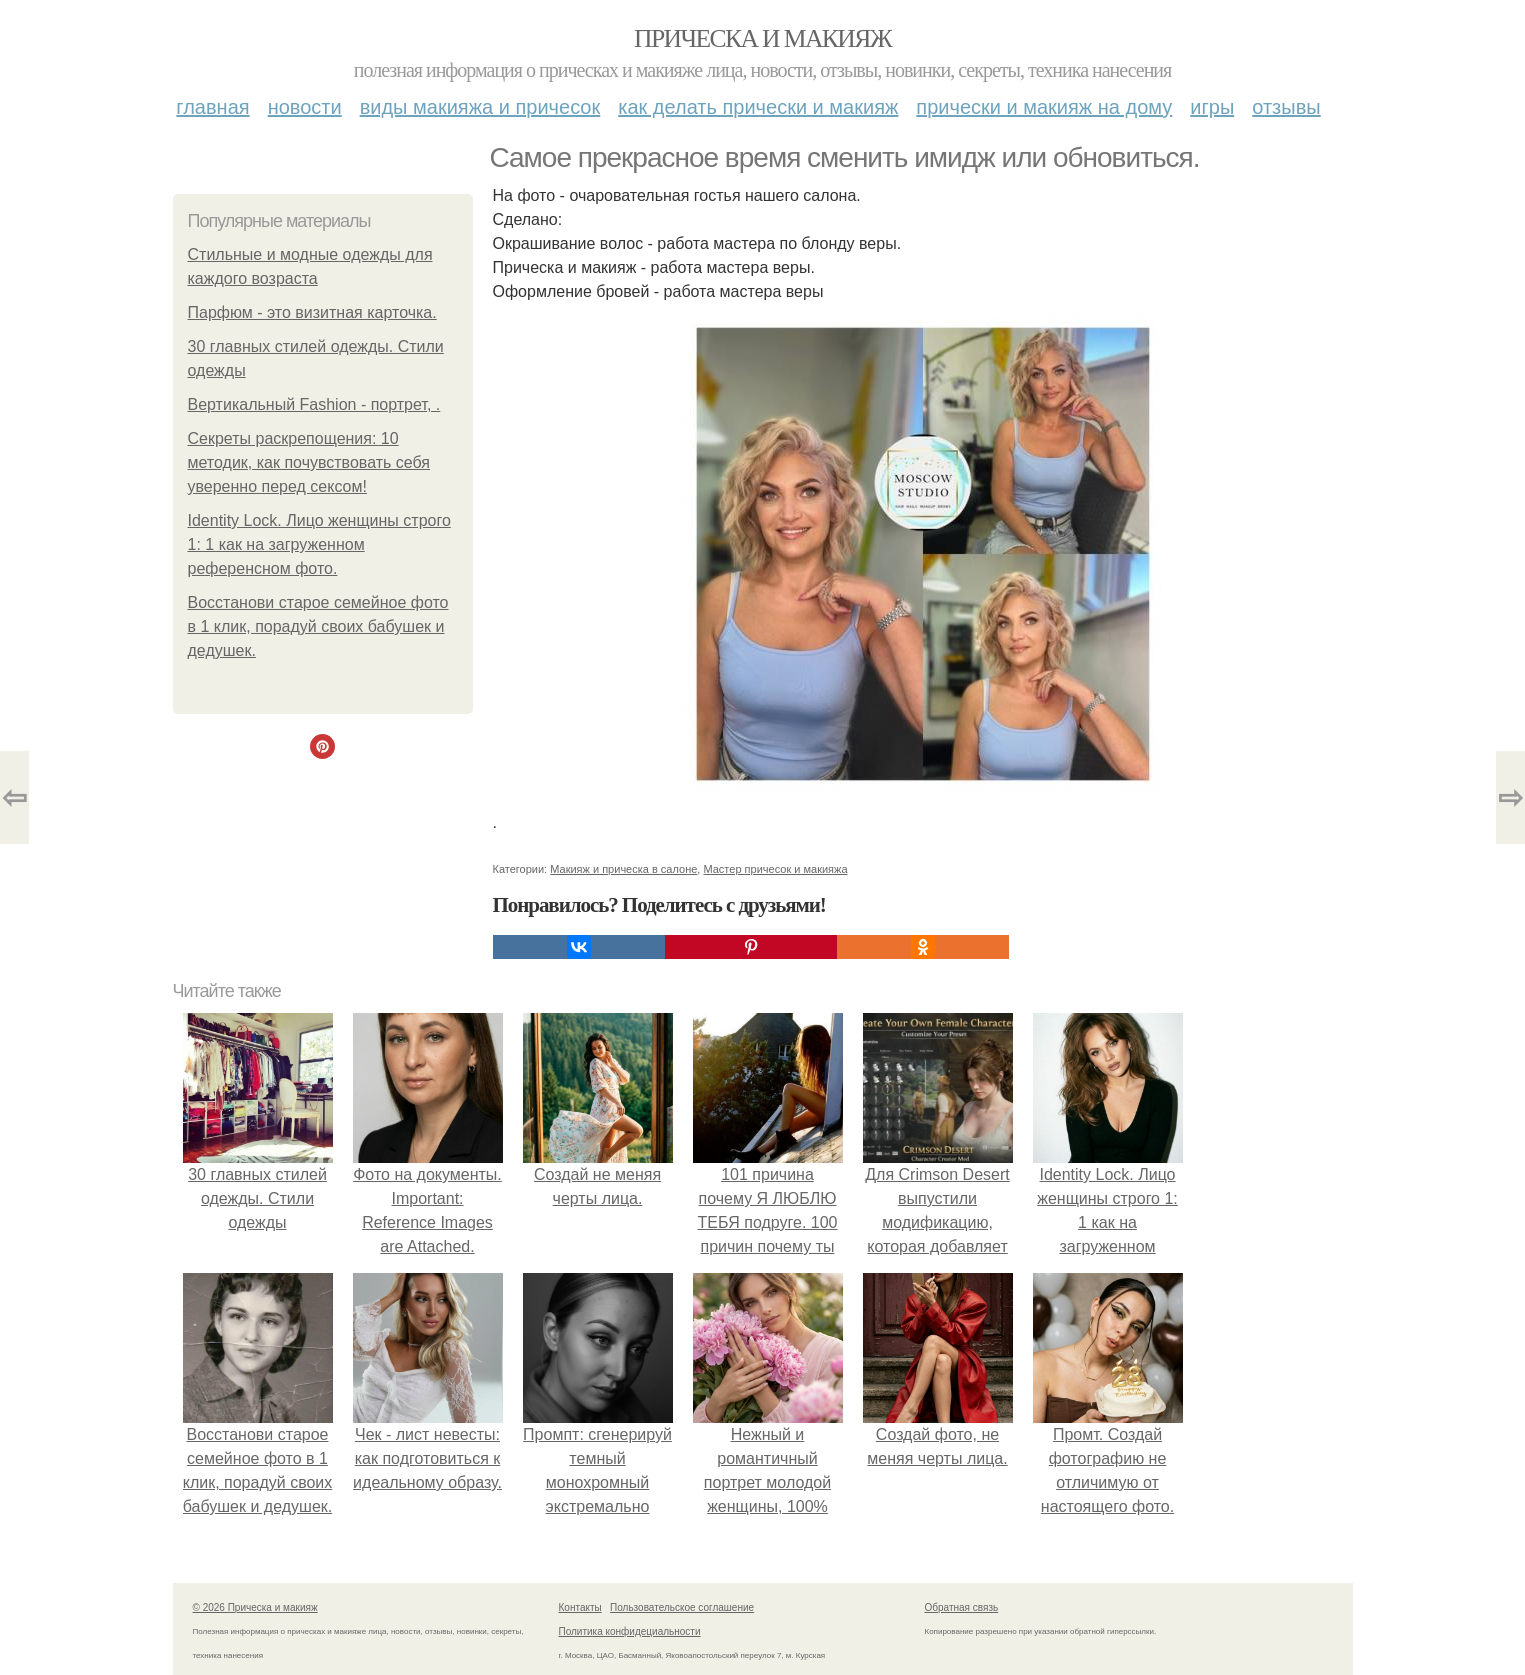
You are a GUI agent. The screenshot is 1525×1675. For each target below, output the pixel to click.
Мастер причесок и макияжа (775, 869)
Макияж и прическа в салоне (623, 869)
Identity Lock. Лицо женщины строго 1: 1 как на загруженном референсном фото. (319, 544)
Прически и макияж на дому (1044, 107)
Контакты (580, 1607)
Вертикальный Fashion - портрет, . (314, 404)
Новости (305, 107)
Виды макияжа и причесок (480, 107)
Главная (212, 107)
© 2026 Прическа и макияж (255, 1607)
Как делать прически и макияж (758, 107)
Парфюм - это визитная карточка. (312, 312)
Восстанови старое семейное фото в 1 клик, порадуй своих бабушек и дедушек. (318, 626)
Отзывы (1286, 107)
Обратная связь (962, 1607)
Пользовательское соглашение (682, 1607)
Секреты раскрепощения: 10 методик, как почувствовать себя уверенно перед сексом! (309, 462)
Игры (1212, 107)
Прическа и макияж (762, 38)
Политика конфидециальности (630, 1631)
